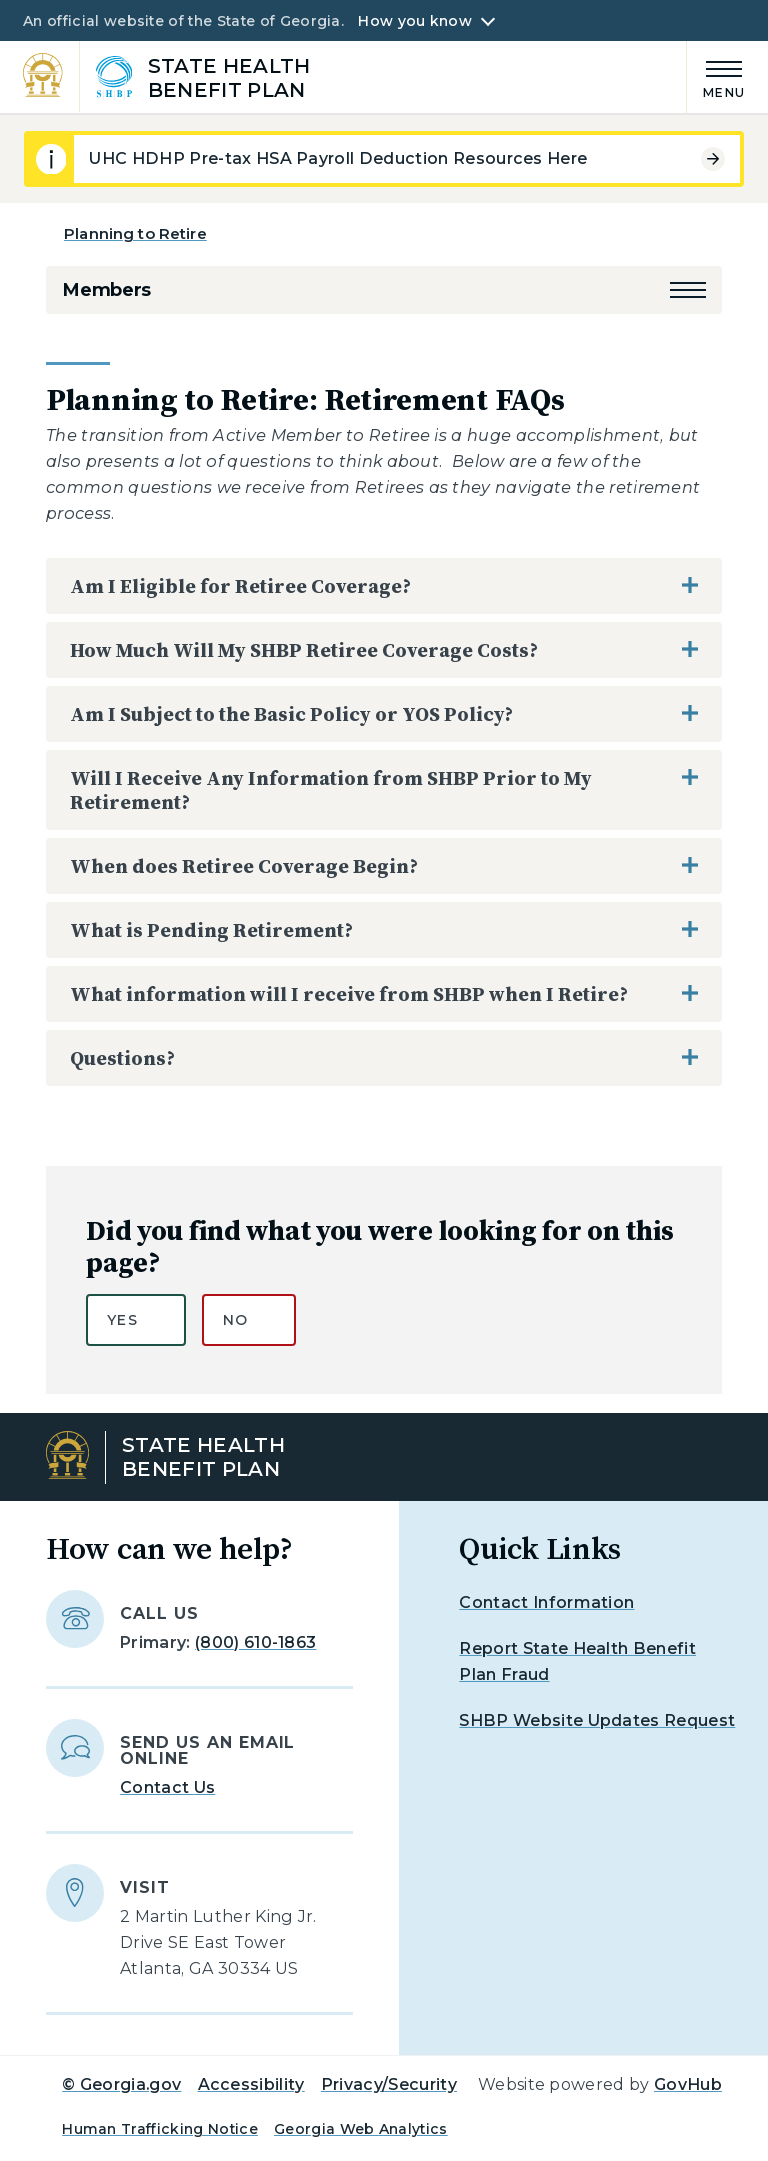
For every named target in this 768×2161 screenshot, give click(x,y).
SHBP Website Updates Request (597, 1720)
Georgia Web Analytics (361, 2129)
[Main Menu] (716, 76)
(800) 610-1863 (255, 1642)
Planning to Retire (135, 233)
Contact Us (167, 1787)
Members (106, 290)
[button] (688, 290)
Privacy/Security (389, 2084)
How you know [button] (414, 21)
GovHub (688, 2084)
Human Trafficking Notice (160, 2129)
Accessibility (251, 2084)
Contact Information (546, 1602)
